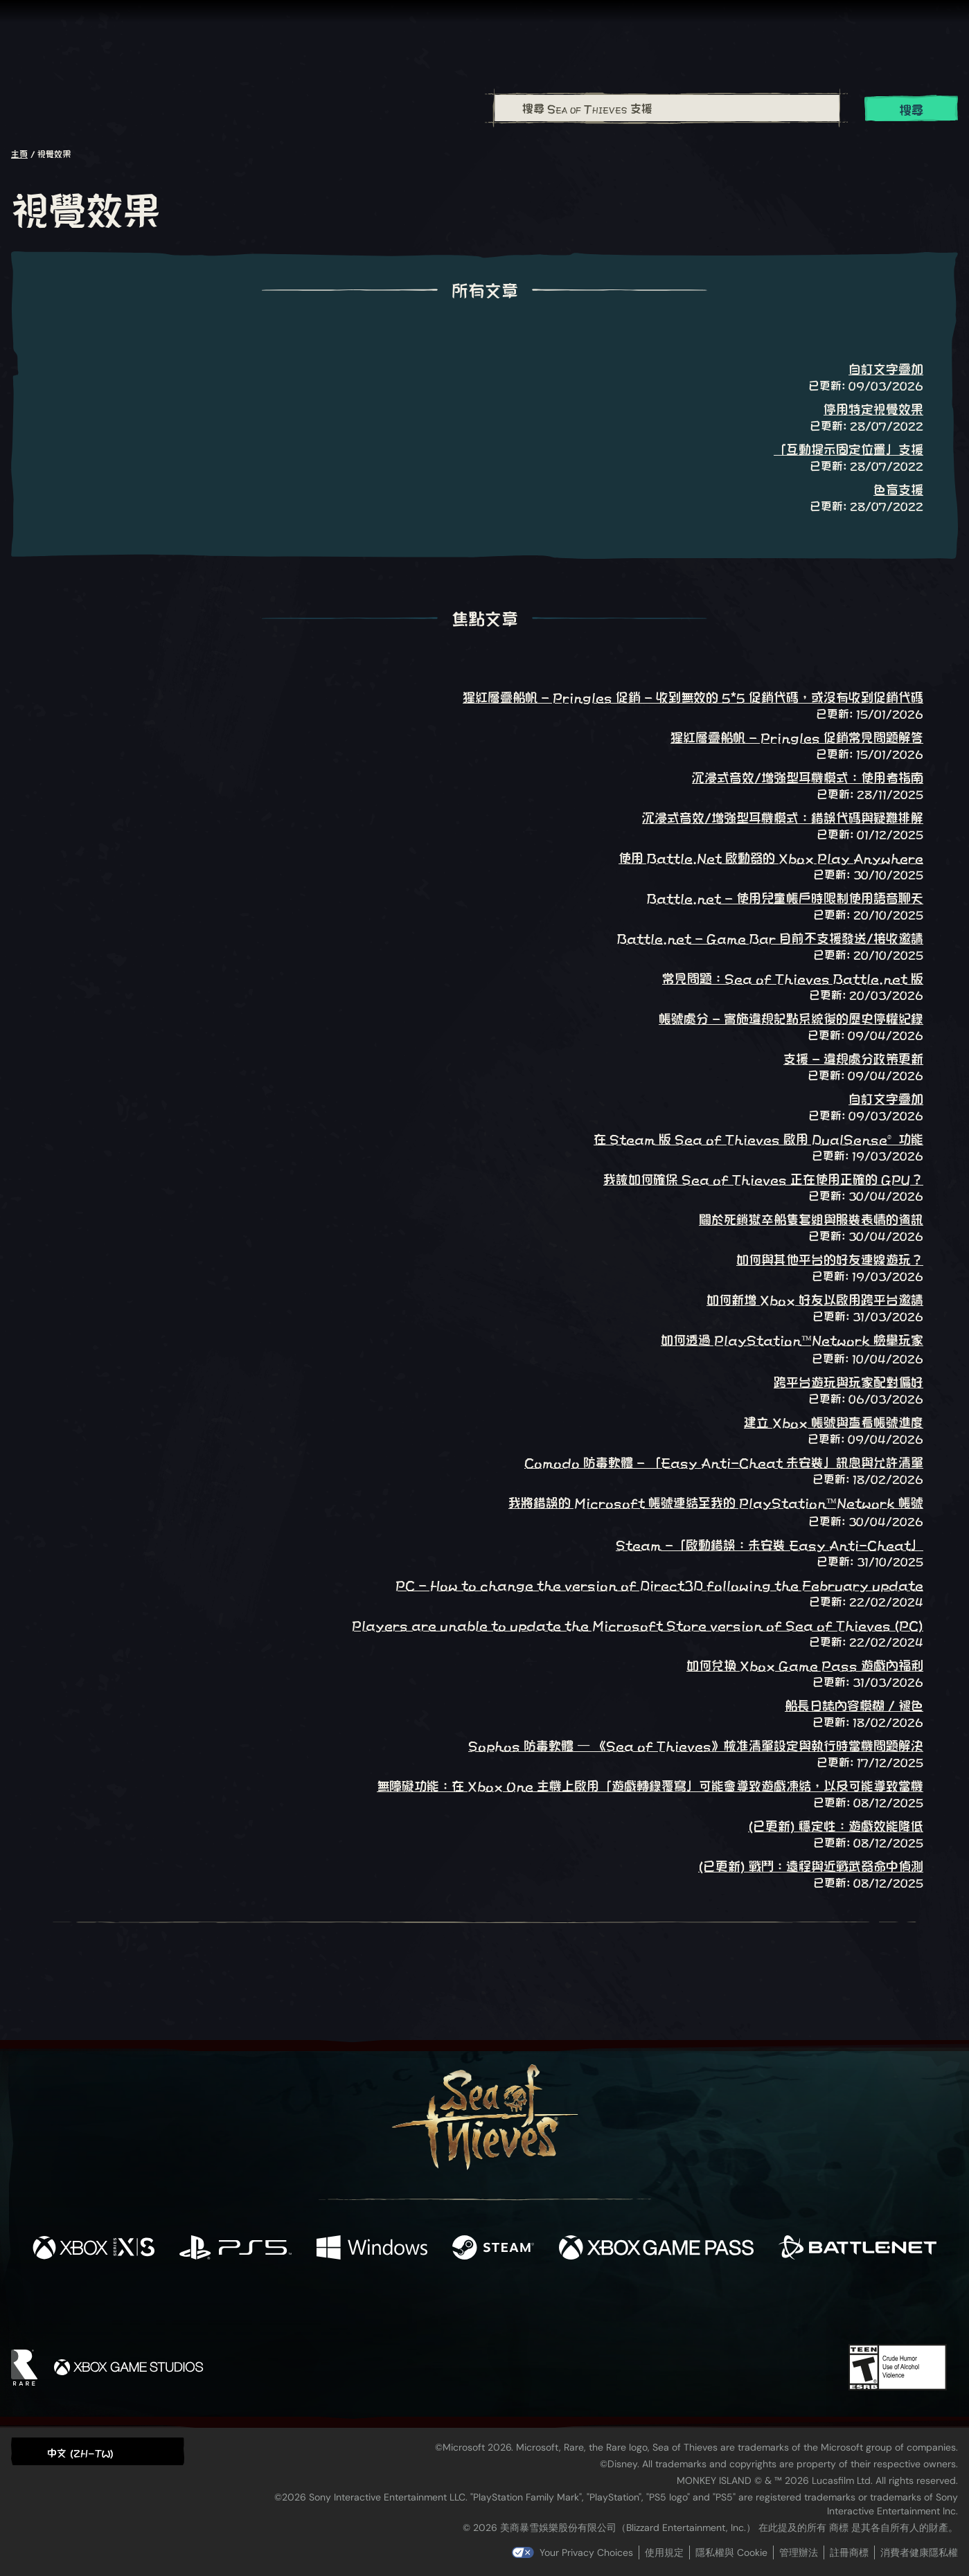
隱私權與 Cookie (731, 2552)
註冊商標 (849, 2552)
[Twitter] (381, 2304)
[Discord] (540, 2307)
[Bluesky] (618, 2306)
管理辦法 (798, 2552)
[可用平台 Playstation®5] (235, 2248)
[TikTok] (579, 2305)
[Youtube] (480, 2304)
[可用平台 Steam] (493, 2248)
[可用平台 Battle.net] (857, 2248)
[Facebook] (345, 2303)
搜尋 (911, 109)
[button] (97, 2451)
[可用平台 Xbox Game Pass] (657, 2248)
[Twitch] (421, 2305)
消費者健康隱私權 (919, 2552)
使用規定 (664, 2552)
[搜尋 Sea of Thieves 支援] (667, 108)
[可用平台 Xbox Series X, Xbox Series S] (93, 2248)
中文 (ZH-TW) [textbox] (80, 2452)
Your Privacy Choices (586, 2552)
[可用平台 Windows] (372, 2248)
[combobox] (666, 108)
